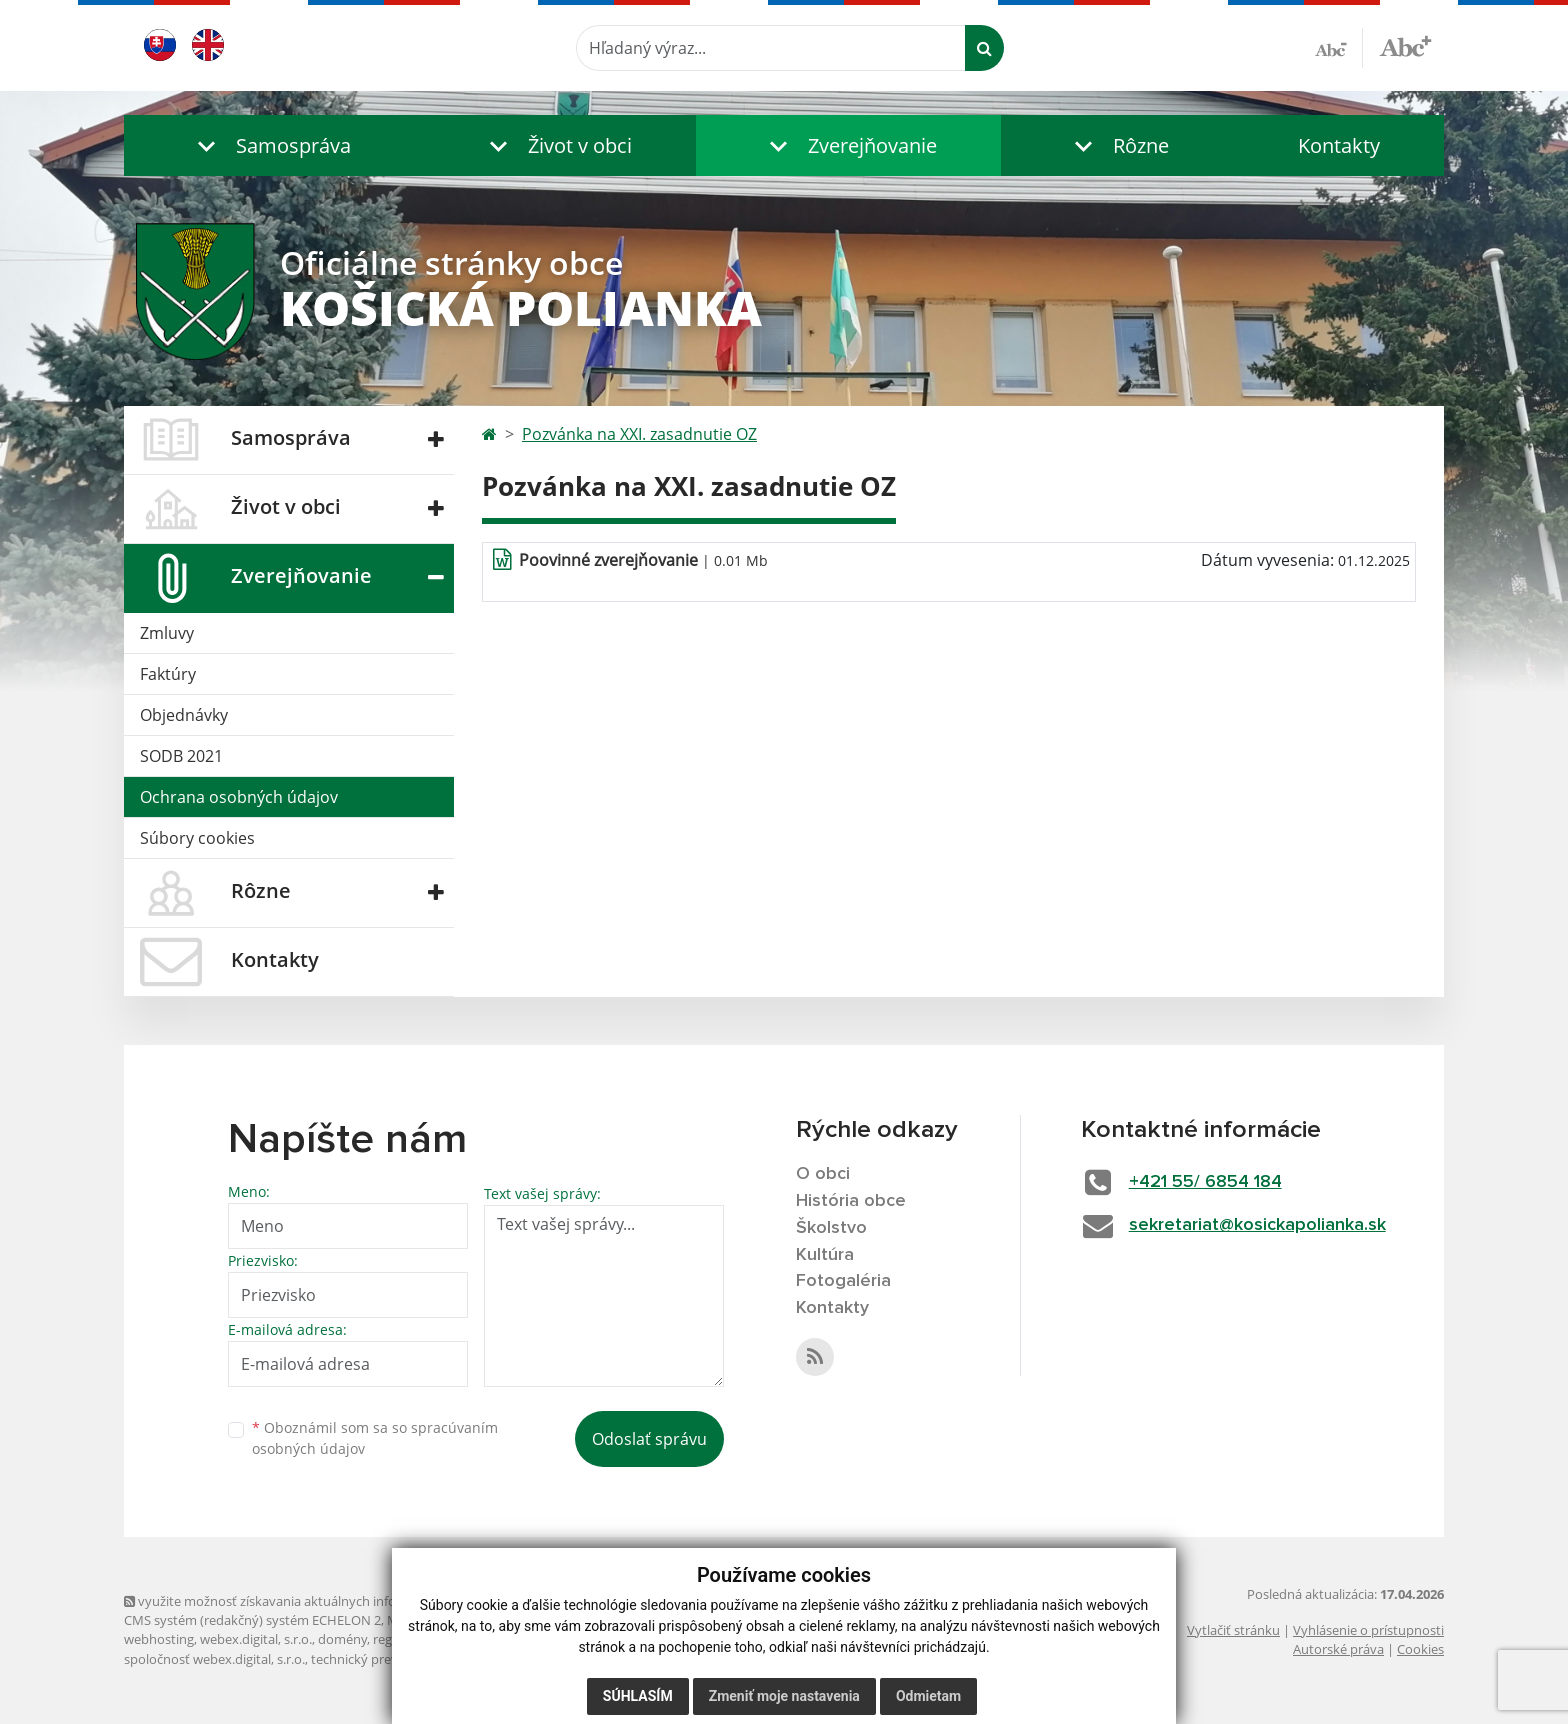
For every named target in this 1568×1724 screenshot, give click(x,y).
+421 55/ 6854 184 (1205, 1182)
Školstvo (831, 1228)
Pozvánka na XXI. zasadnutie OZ (639, 434)
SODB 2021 (181, 756)
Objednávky (184, 715)
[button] (269, 145)
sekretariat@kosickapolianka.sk (1257, 1225)
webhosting (159, 1639)
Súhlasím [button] (638, 1696)
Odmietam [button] (928, 1696)
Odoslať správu (649, 1439)
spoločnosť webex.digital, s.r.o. (214, 1659)
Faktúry (168, 674)
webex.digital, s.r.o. (256, 1639)
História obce (851, 1201)
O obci (823, 1174)
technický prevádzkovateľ (387, 1659)
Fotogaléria (843, 1281)
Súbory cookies (197, 838)
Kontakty (1339, 145)
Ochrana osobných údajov (239, 797)
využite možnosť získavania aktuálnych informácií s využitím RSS (322, 1601)
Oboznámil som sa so (375, 1438)
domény (342, 1639)
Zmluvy (167, 633)
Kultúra (825, 1255)
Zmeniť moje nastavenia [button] (784, 1696)
